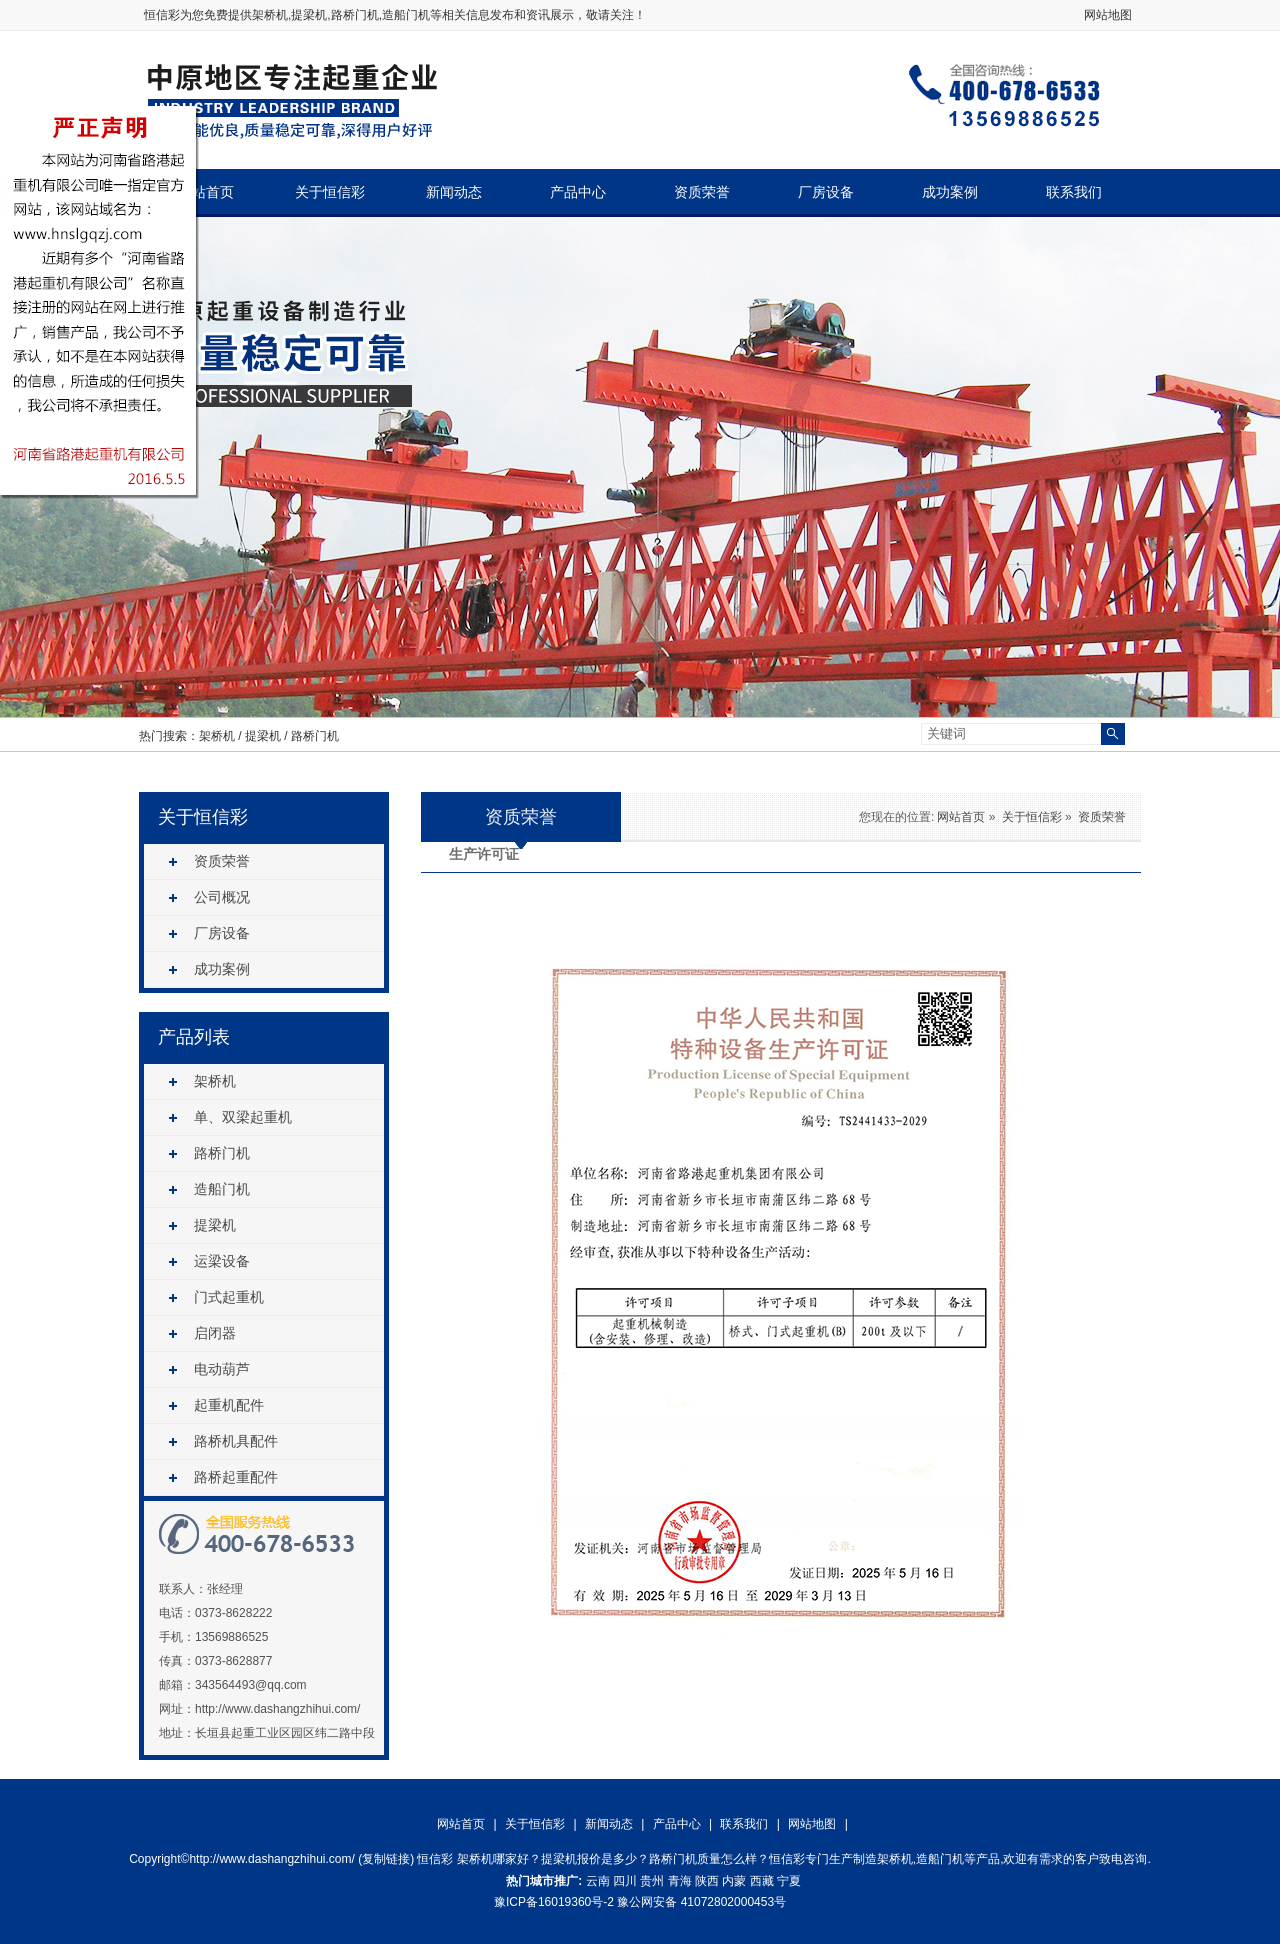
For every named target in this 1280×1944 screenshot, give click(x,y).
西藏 (762, 1881)
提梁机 (263, 736)
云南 (598, 1881)
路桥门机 (315, 736)
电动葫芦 (222, 1369)
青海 (680, 1881)
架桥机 (270, 15)
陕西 (707, 1881)
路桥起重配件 (236, 1477)
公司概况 (222, 897)
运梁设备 (222, 1261)
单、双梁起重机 (243, 1117)
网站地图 (1108, 15)
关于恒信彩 (330, 192)
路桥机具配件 (236, 1441)
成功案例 (950, 192)
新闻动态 (454, 192)
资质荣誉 (702, 192)
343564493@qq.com (251, 1685)
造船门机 (222, 1189)
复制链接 (386, 1859)
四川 (625, 1881)
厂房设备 (826, 192)
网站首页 (206, 192)
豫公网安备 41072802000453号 (701, 1902)
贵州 (652, 1881)
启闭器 (215, 1333)
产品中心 (578, 192)
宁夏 (789, 1881)
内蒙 (734, 1881)
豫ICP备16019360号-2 (554, 1902)
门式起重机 (229, 1297)
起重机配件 (229, 1405)
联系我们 (1074, 192)
